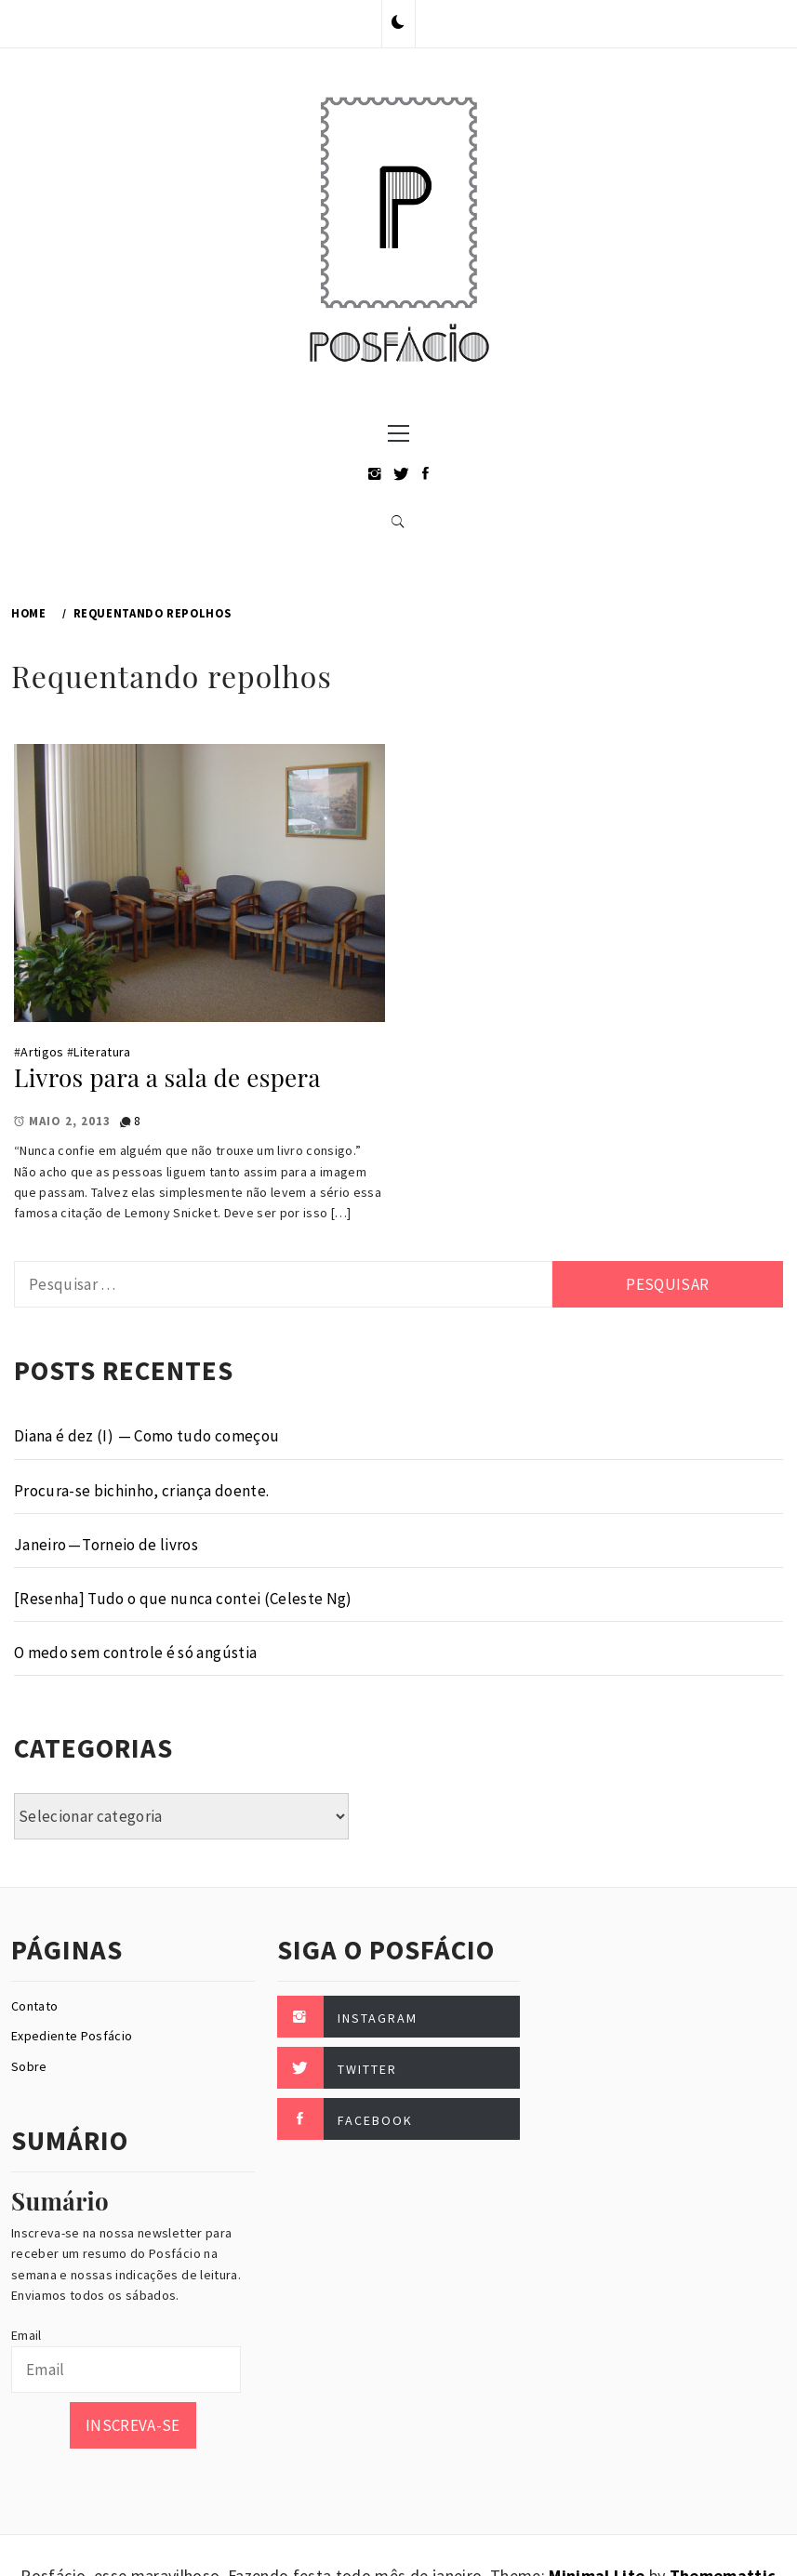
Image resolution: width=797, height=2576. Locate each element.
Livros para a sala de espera (167, 1077)
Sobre (29, 2066)
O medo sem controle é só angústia (135, 1652)
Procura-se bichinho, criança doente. (141, 1491)
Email (26, 2335)
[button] (398, 23)
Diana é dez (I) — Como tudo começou (146, 1436)
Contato (34, 2006)
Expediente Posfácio (71, 2035)
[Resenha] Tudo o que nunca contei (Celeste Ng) (183, 1598)
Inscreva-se (133, 2425)
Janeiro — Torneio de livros (106, 1544)
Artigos (41, 1051)
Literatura (101, 1051)
